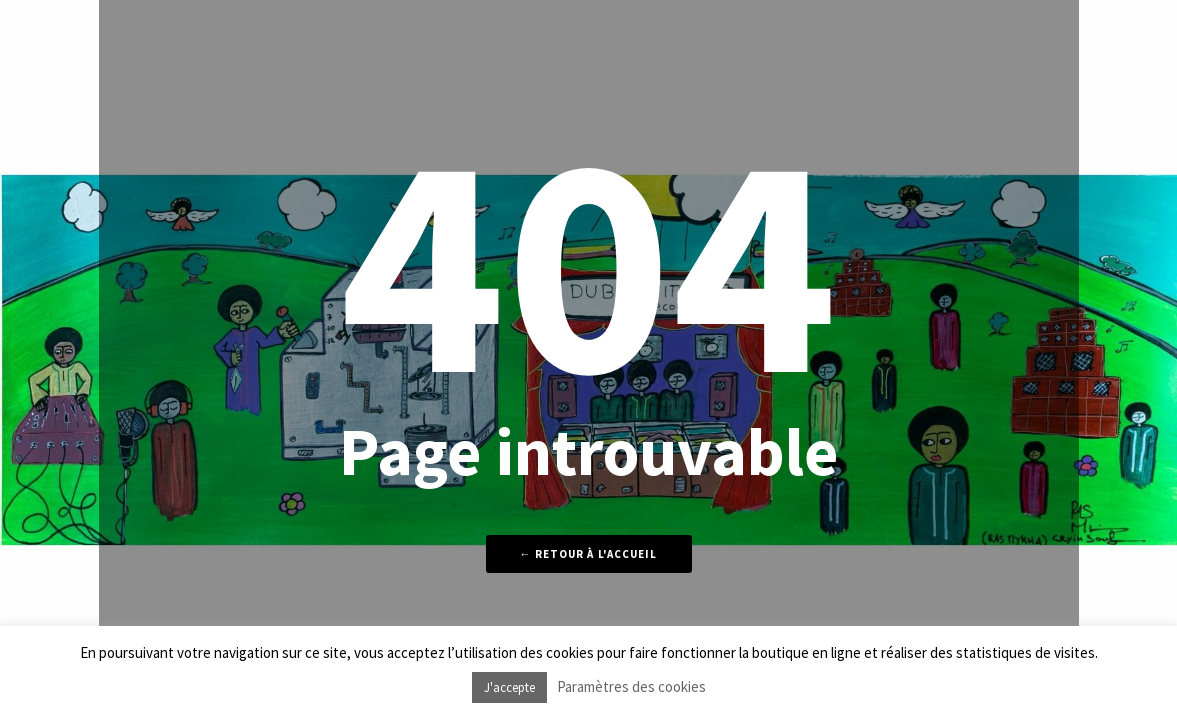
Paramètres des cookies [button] (631, 686)
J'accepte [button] (509, 687)
